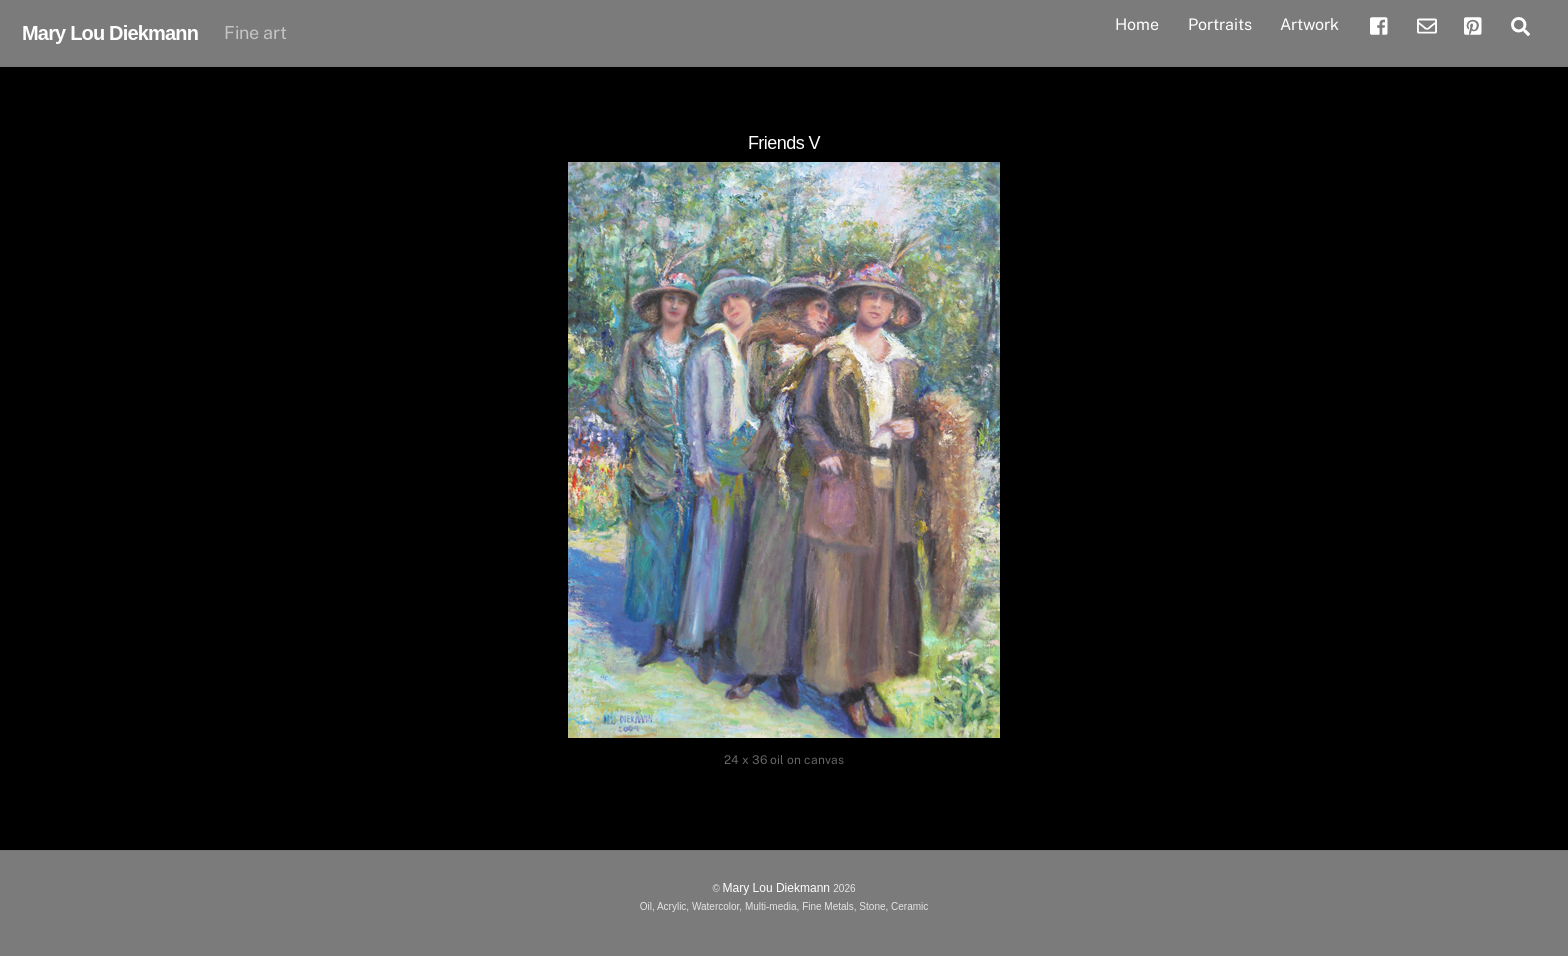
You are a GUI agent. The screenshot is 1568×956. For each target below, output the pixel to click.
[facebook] (1380, 24)
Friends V (784, 143)
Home (1137, 24)
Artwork (1309, 24)
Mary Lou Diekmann (778, 888)
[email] (1427, 24)
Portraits (1220, 24)
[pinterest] (1474, 24)
